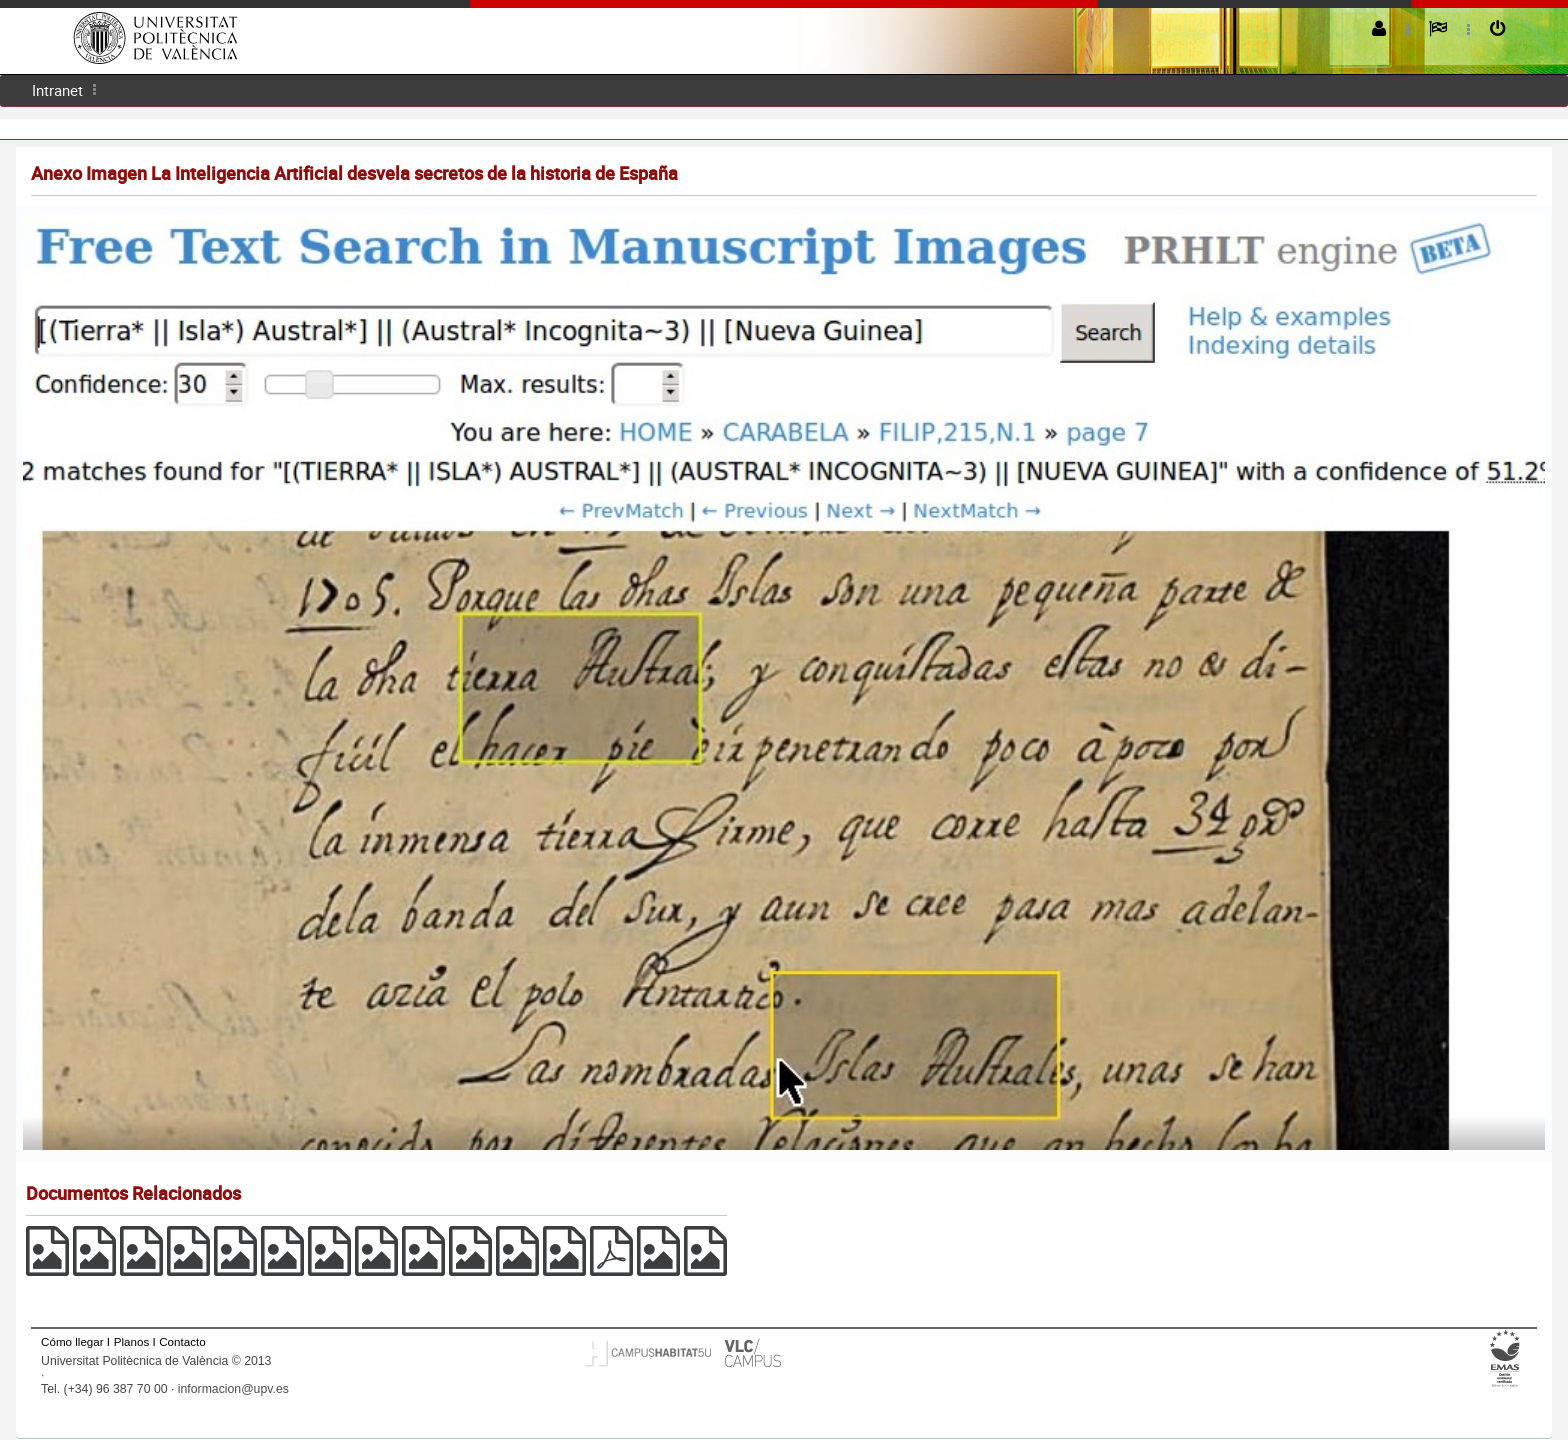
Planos (132, 1341)
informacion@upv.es (233, 1389)
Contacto (182, 1341)
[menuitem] (57, 90)
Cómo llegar (72, 1341)
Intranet (57, 90)
